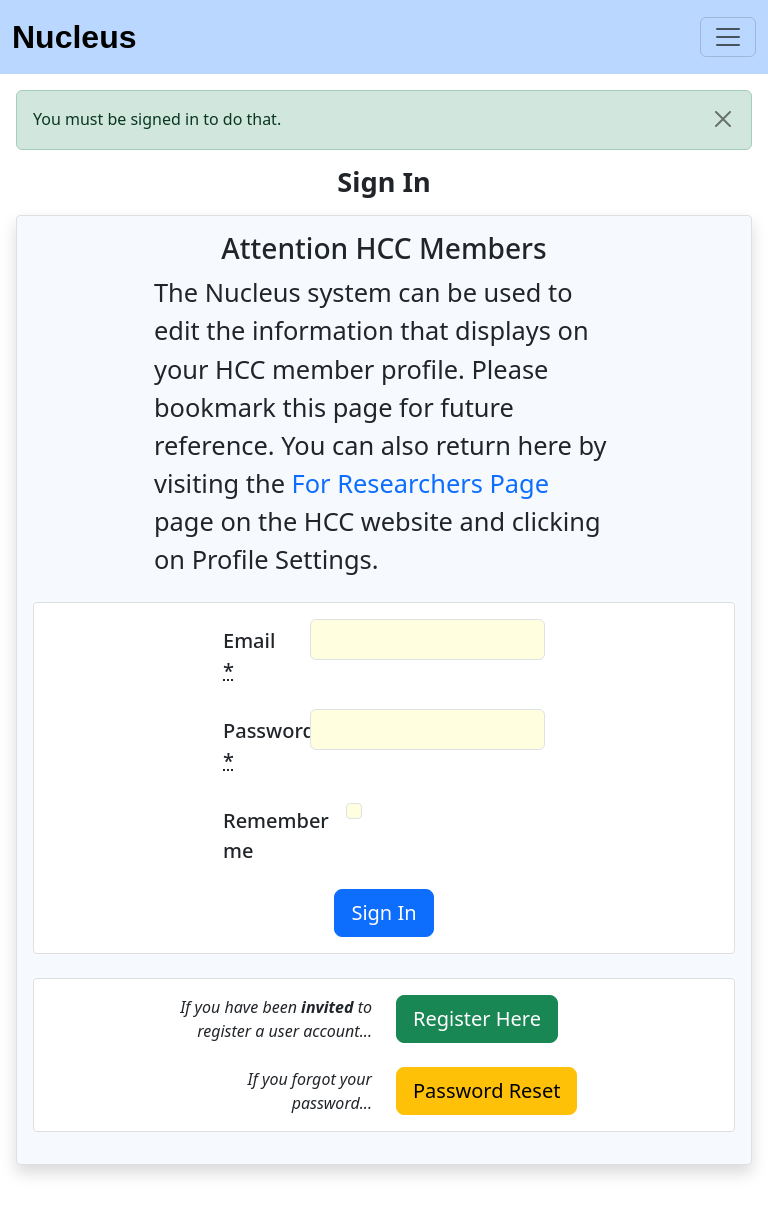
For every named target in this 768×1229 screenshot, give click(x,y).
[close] (723, 119)
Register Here (477, 1018)
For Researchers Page (420, 483)
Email (249, 655)
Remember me (260, 835)
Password (260, 745)
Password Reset (486, 1090)
